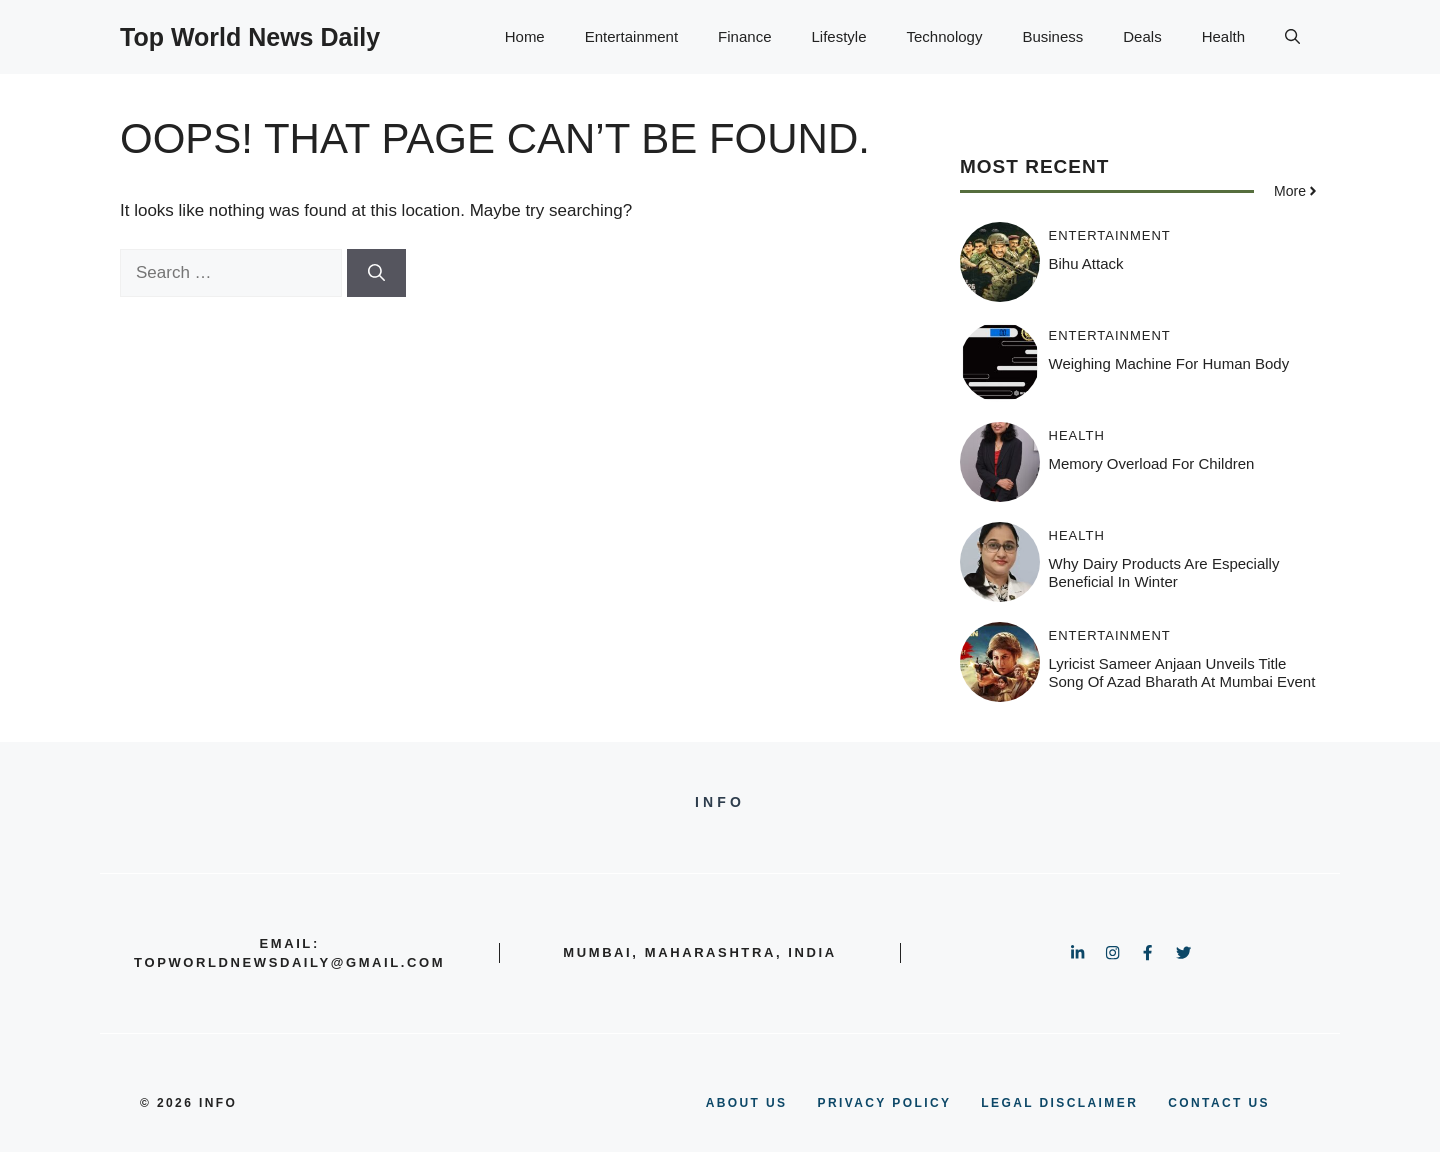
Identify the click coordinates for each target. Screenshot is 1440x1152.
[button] (1292, 37)
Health (1223, 36)
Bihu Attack (1086, 263)
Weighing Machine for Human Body (1169, 363)
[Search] (376, 273)
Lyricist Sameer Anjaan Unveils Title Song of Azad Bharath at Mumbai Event (1182, 672)
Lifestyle (838, 36)
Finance (744, 36)
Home (525, 36)
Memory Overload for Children (1152, 463)
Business (1052, 36)
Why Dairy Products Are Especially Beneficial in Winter (1164, 572)
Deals (1142, 36)
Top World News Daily (250, 37)
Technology (945, 36)
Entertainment (631, 36)
